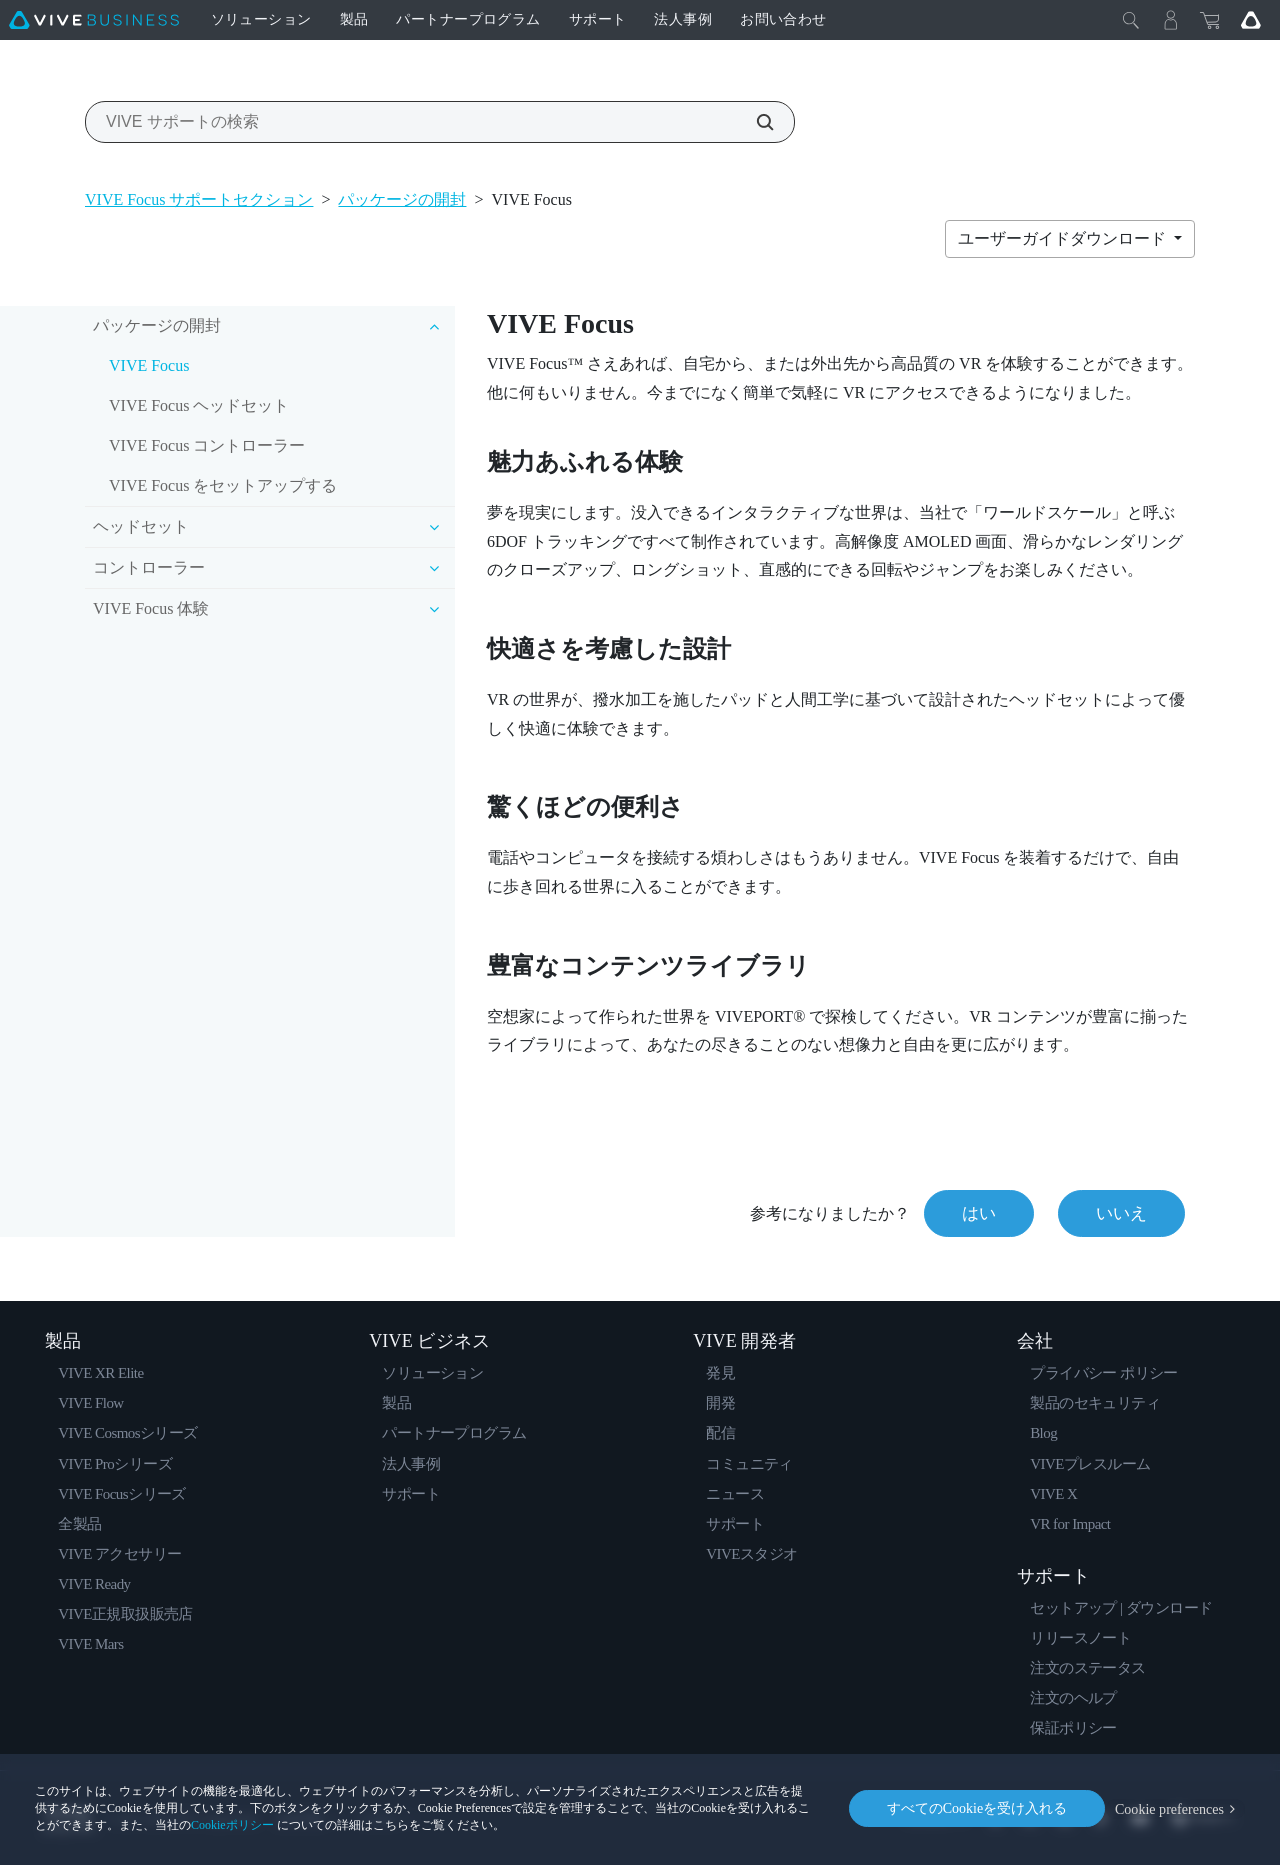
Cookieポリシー (232, 1825)
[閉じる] (1131, 20)
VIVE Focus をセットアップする (223, 485)
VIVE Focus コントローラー (207, 445)
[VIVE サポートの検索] (754, 122)
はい (979, 1213)
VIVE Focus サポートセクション (199, 199)
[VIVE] (94, 20)
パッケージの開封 (402, 199)
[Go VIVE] (1251, 20)
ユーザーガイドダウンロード (1064, 238)
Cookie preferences (1170, 1808)
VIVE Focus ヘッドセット (199, 405)
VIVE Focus (149, 365)
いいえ (1121, 1213)
